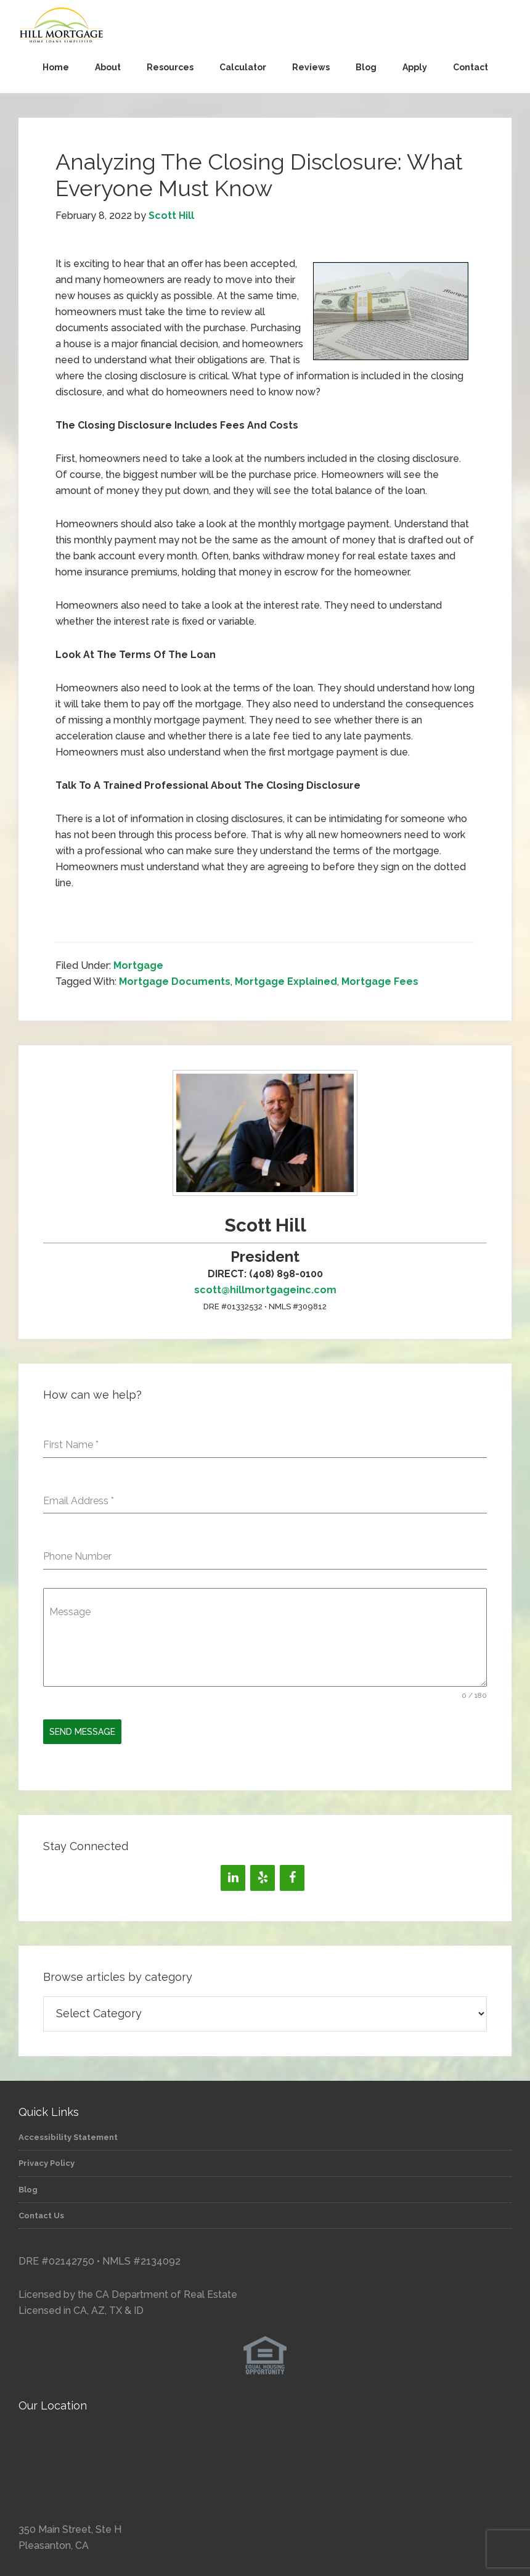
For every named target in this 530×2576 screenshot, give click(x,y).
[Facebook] (292, 1875)
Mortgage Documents (174, 981)
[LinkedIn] (233, 1875)
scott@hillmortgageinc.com (265, 1290)
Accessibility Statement (68, 2134)
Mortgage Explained (286, 981)
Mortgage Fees (379, 981)
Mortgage (138, 965)
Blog (28, 2186)
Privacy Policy (46, 2160)
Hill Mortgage (265, 25)
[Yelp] (262, 1875)
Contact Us (41, 2213)
